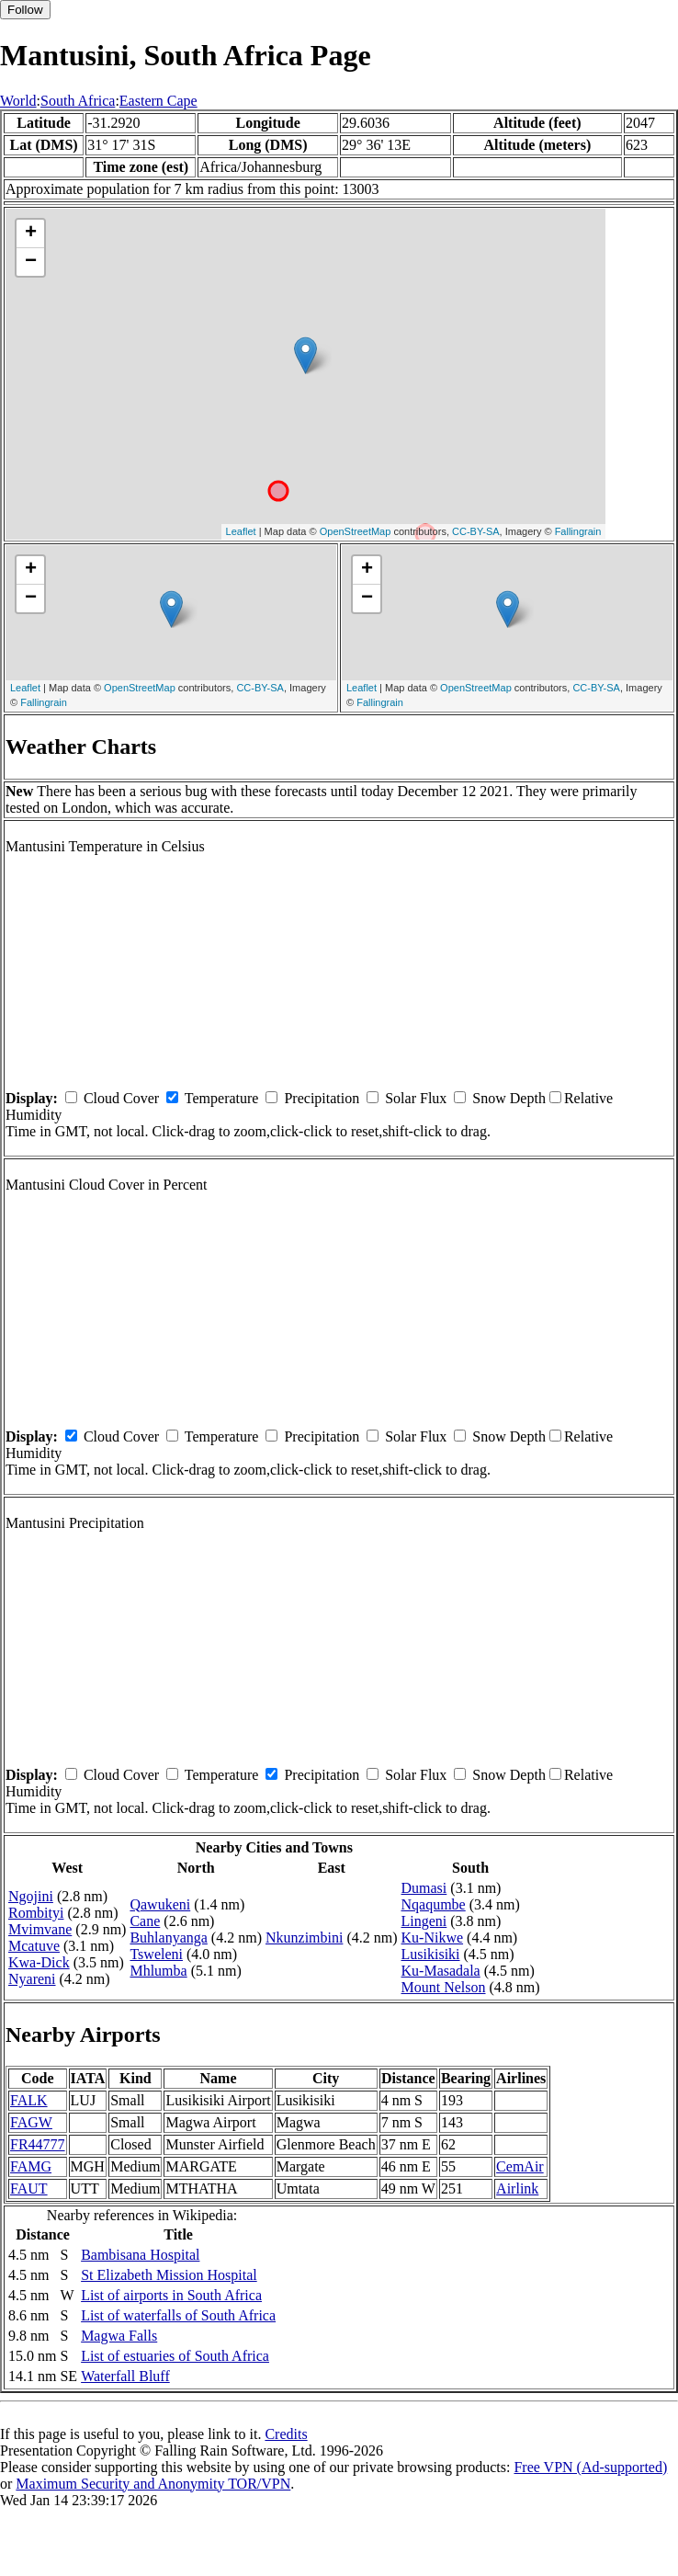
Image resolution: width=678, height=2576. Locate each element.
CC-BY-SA (476, 531)
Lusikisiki (430, 1954)
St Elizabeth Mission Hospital (169, 2275)
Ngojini (30, 1896)
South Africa (77, 100)
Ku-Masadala (440, 1970)
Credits (286, 2434)
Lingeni (424, 1921)
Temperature (222, 1098)
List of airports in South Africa (171, 2295)
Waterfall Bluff (125, 2376)
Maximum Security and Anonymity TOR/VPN (153, 2483)
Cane (145, 1921)
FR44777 (37, 2144)
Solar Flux (415, 1098)
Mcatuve (34, 1946)
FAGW (31, 2122)
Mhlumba (158, 1970)
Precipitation (321, 1098)
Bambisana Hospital (140, 2255)
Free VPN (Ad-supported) (590, 2467)
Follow (25, 10)
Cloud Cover (121, 1098)
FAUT (29, 2188)
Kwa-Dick (39, 1962)
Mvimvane (40, 1929)
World (18, 100)
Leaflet (241, 531)
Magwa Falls (119, 2335)
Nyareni (32, 1979)
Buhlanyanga (168, 1937)
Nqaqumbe (433, 1904)
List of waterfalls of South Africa (178, 2315)
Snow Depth (509, 1098)
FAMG (30, 2166)
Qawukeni (160, 1904)
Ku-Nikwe (432, 1937)
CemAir (520, 2166)
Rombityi (35, 1913)
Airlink (517, 2188)
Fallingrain (578, 531)
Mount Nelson (443, 1987)
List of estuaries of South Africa (175, 2356)
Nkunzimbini (304, 1937)
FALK (29, 2100)
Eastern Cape (158, 100)
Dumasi (424, 1888)
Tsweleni (156, 1954)
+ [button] (31, 233)
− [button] (31, 262)
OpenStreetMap (355, 531)
